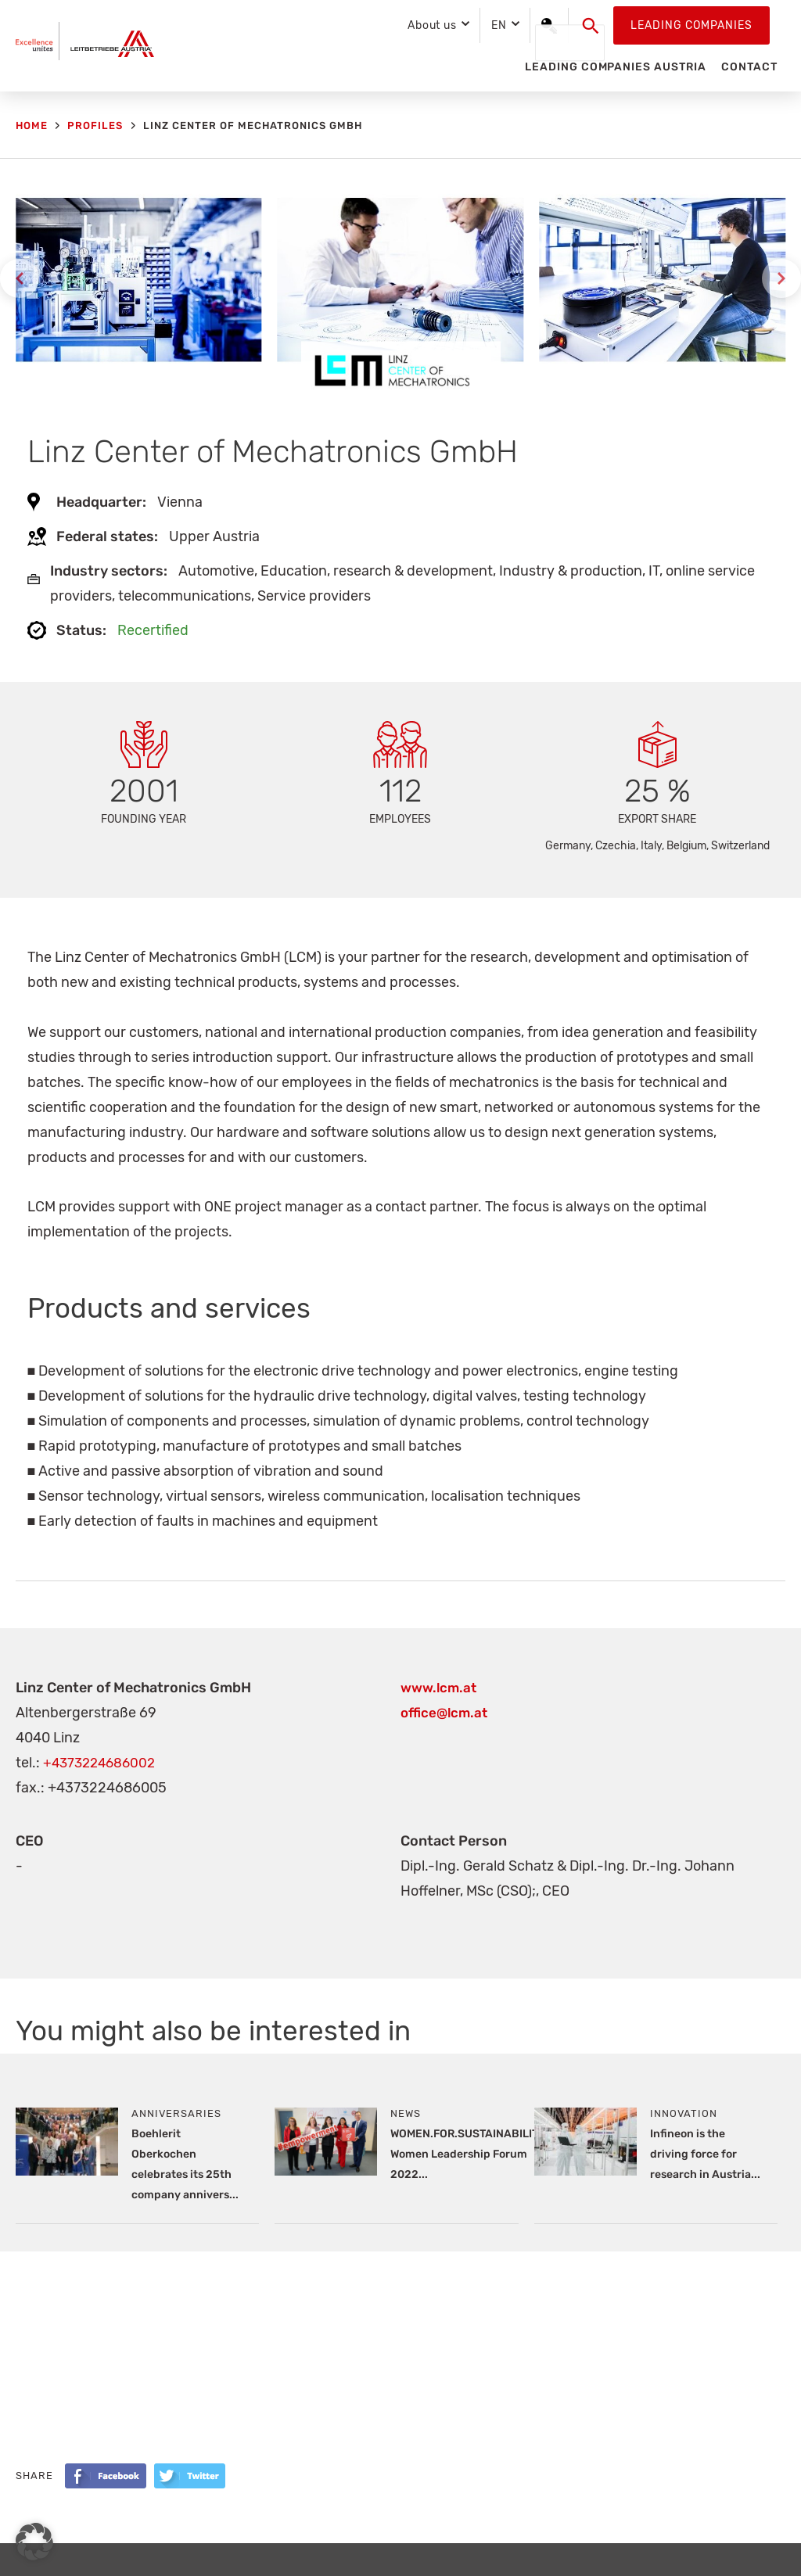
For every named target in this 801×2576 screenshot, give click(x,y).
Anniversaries (176, 2113)
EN (499, 25)
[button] (591, 26)
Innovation (683, 2113)
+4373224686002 (102, 1762)
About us (432, 25)
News (405, 2113)
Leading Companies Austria (615, 67)
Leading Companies (691, 25)
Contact (749, 67)
